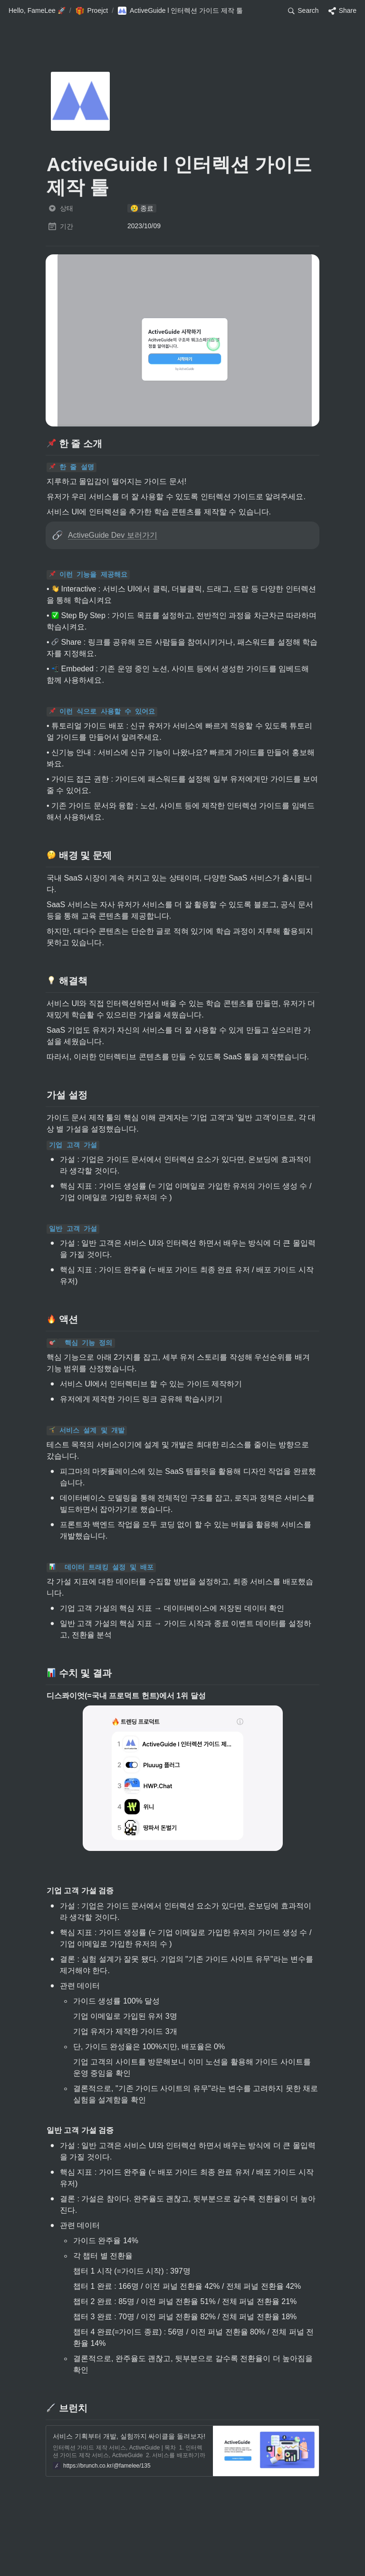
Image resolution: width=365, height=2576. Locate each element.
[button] (37, 11)
